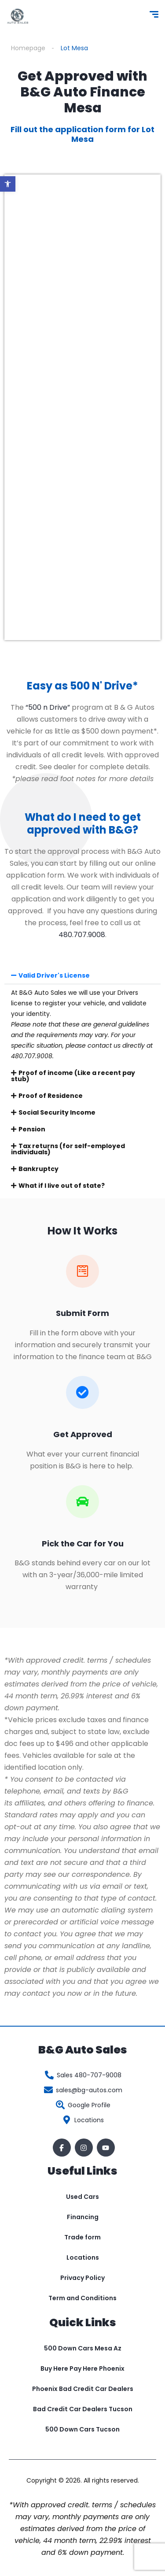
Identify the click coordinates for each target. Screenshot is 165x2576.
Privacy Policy (82, 2277)
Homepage (28, 48)
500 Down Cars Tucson (82, 2429)
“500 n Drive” (48, 707)
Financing (83, 2217)
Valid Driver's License (54, 975)
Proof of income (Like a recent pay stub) (73, 1075)
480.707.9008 (82, 935)
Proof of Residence (50, 1095)
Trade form (82, 2237)
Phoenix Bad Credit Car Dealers (82, 2388)
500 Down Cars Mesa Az (82, 2348)
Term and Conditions (82, 2298)
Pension (31, 1129)
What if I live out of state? (61, 1185)
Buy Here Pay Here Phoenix (82, 2368)
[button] (7, 184)
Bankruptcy (38, 1168)
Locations (82, 2257)
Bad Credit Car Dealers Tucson (82, 2409)
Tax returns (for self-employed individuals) (68, 1149)
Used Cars (82, 2196)
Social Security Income (56, 1112)
